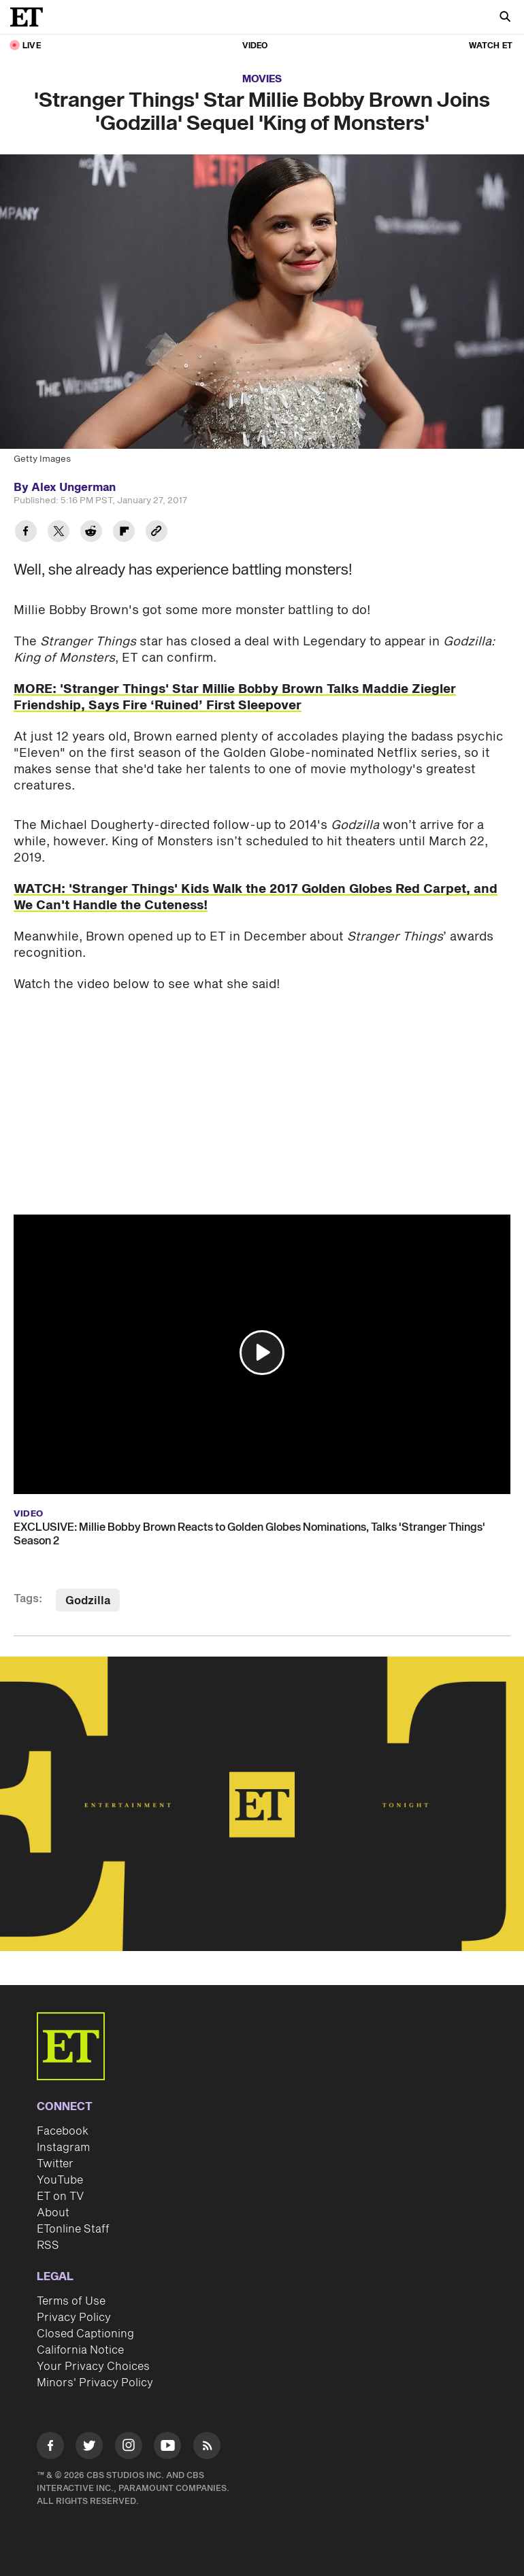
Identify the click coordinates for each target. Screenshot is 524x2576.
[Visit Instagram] (128, 2448)
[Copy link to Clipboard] (156, 533)
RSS (48, 2245)
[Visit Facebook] (50, 2448)
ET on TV (60, 2196)
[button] (262, 1352)
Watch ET (490, 45)
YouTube (60, 2180)
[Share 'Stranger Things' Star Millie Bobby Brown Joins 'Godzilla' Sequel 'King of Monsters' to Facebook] (26, 533)
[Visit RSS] (206, 2448)
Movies (262, 79)
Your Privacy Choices (93, 2366)
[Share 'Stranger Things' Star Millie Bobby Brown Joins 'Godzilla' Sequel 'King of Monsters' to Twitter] (58, 533)
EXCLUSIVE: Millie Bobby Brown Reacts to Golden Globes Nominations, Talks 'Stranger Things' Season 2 (249, 1534)
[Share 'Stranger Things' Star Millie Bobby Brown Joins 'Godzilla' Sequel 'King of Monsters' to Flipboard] (124, 533)
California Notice (80, 2350)
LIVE (31, 45)
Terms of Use (71, 2301)
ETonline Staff (73, 2229)
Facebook (62, 2131)
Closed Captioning (85, 2334)
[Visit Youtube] (167, 2448)
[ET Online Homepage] (30, 17)
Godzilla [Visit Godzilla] (87, 1601)
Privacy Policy (74, 2317)
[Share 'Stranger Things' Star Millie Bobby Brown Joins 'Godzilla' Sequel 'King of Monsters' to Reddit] (91, 533)
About (53, 2213)
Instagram (63, 2147)
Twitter (55, 2164)
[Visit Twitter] (89, 2448)
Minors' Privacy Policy (95, 2383)
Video (255, 45)
